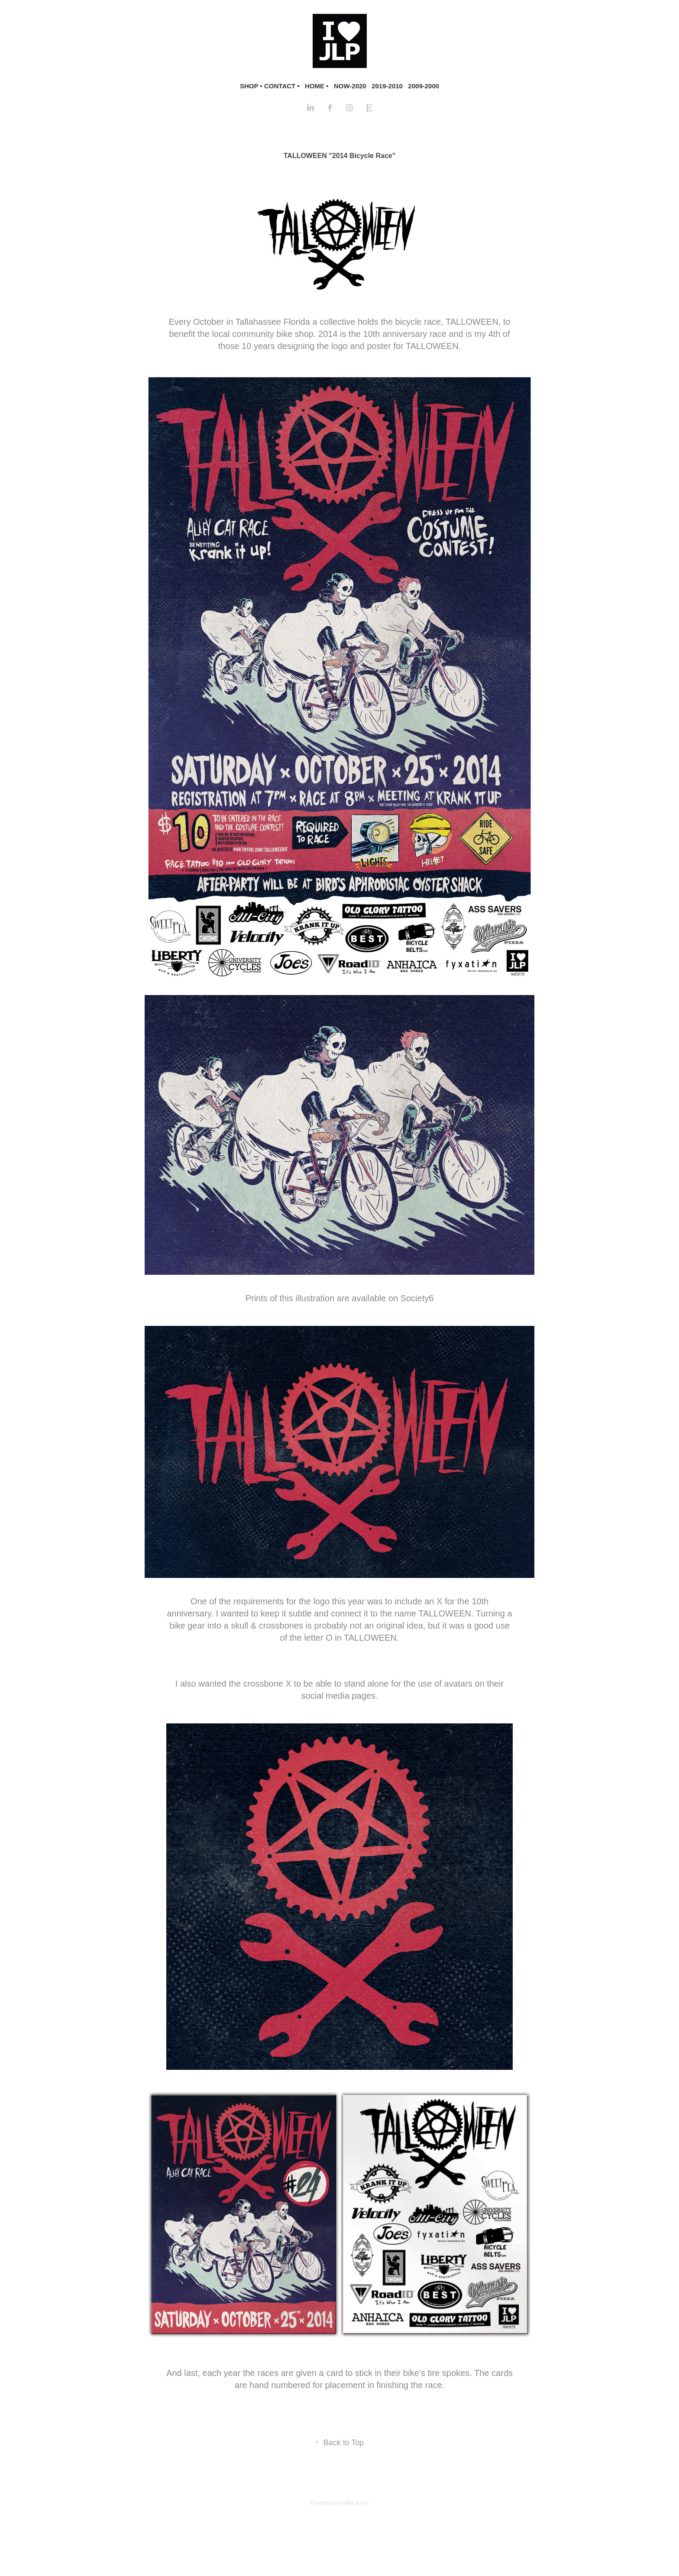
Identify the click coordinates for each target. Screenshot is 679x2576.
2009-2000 (423, 86)
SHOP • (251, 86)
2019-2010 (387, 86)
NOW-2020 (350, 86)
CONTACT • (282, 86)
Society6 (417, 1298)
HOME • (316, 86)
